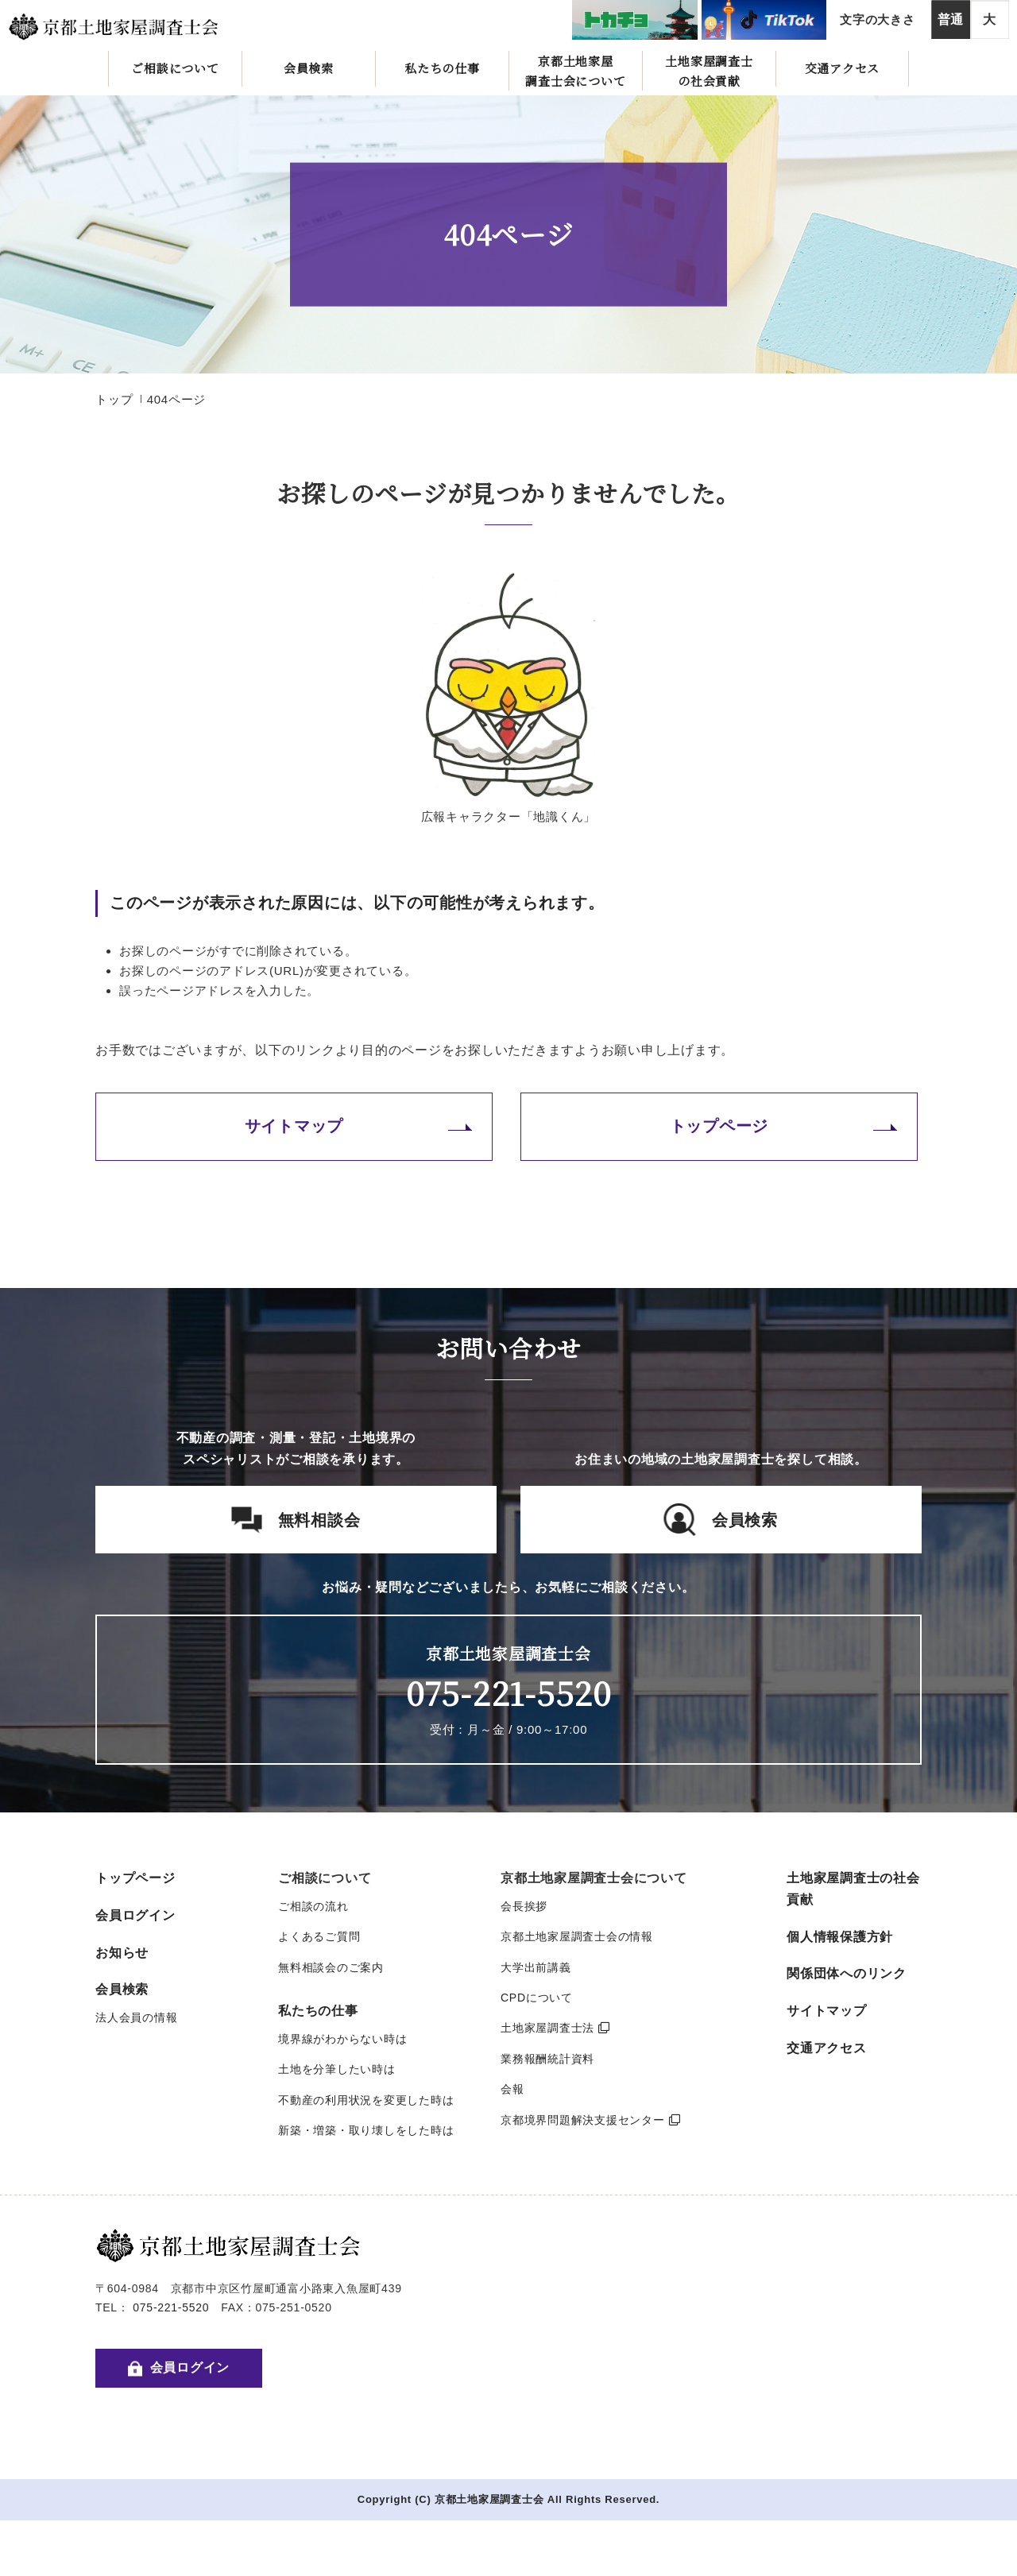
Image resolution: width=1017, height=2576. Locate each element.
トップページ (135, 1878)
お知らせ (122, 1952)
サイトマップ (294, 1126)
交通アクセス (842, 68)
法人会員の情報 (136, 2017)
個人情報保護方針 (840, 1937)
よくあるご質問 (319, 1936)
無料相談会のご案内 (331, 1967)
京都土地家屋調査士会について (575, 70)
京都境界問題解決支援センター (590, 2120)
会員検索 (309, 68)
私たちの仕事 (442, 68)
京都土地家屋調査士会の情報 (577, 1936)
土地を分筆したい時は (337, 2069)
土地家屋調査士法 (555, 2027)
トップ (114, 399)
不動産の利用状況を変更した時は (366, 2100)
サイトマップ (827, 2010)
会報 (512, 2089)
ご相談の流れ (313, 1906)
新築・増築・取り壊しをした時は (366, 2130)
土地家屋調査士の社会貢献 (708, 70)
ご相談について (174, 68)
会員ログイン (135, 1915)
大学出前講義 (536, 1967)
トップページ (719, 1126)
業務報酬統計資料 (547, 2058)
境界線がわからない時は (342, 2039)
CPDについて (537, 1997)
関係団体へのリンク (847, 1973)
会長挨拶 (524, 1906)
